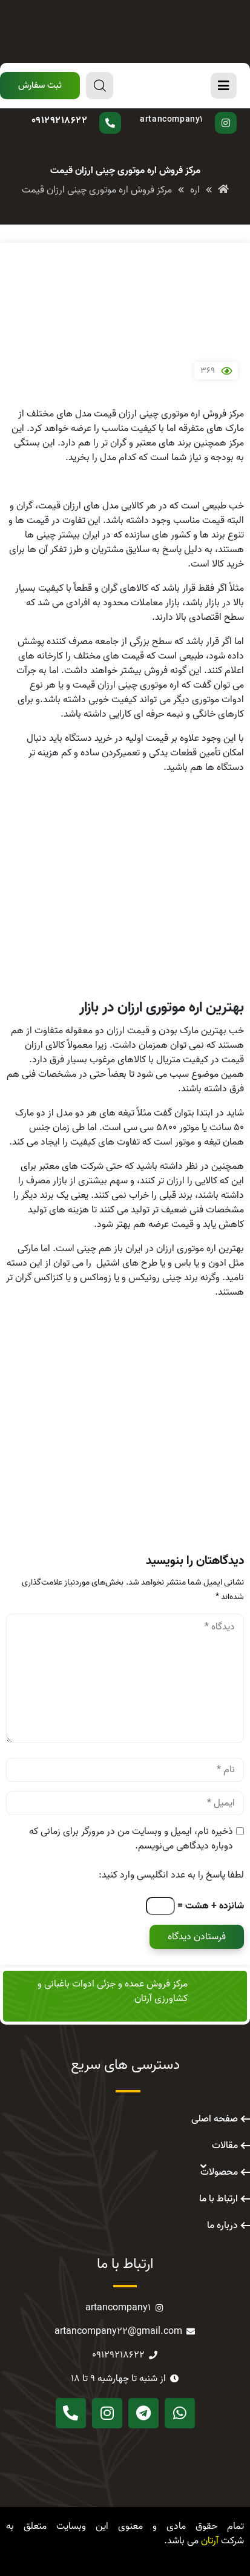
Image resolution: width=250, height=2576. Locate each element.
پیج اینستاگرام (185, 112)
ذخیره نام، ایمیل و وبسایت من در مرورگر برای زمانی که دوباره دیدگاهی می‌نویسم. (131, 1838)
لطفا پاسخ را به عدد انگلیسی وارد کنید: (171, 1875)
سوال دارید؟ (86, 112)
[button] (40, 85)
